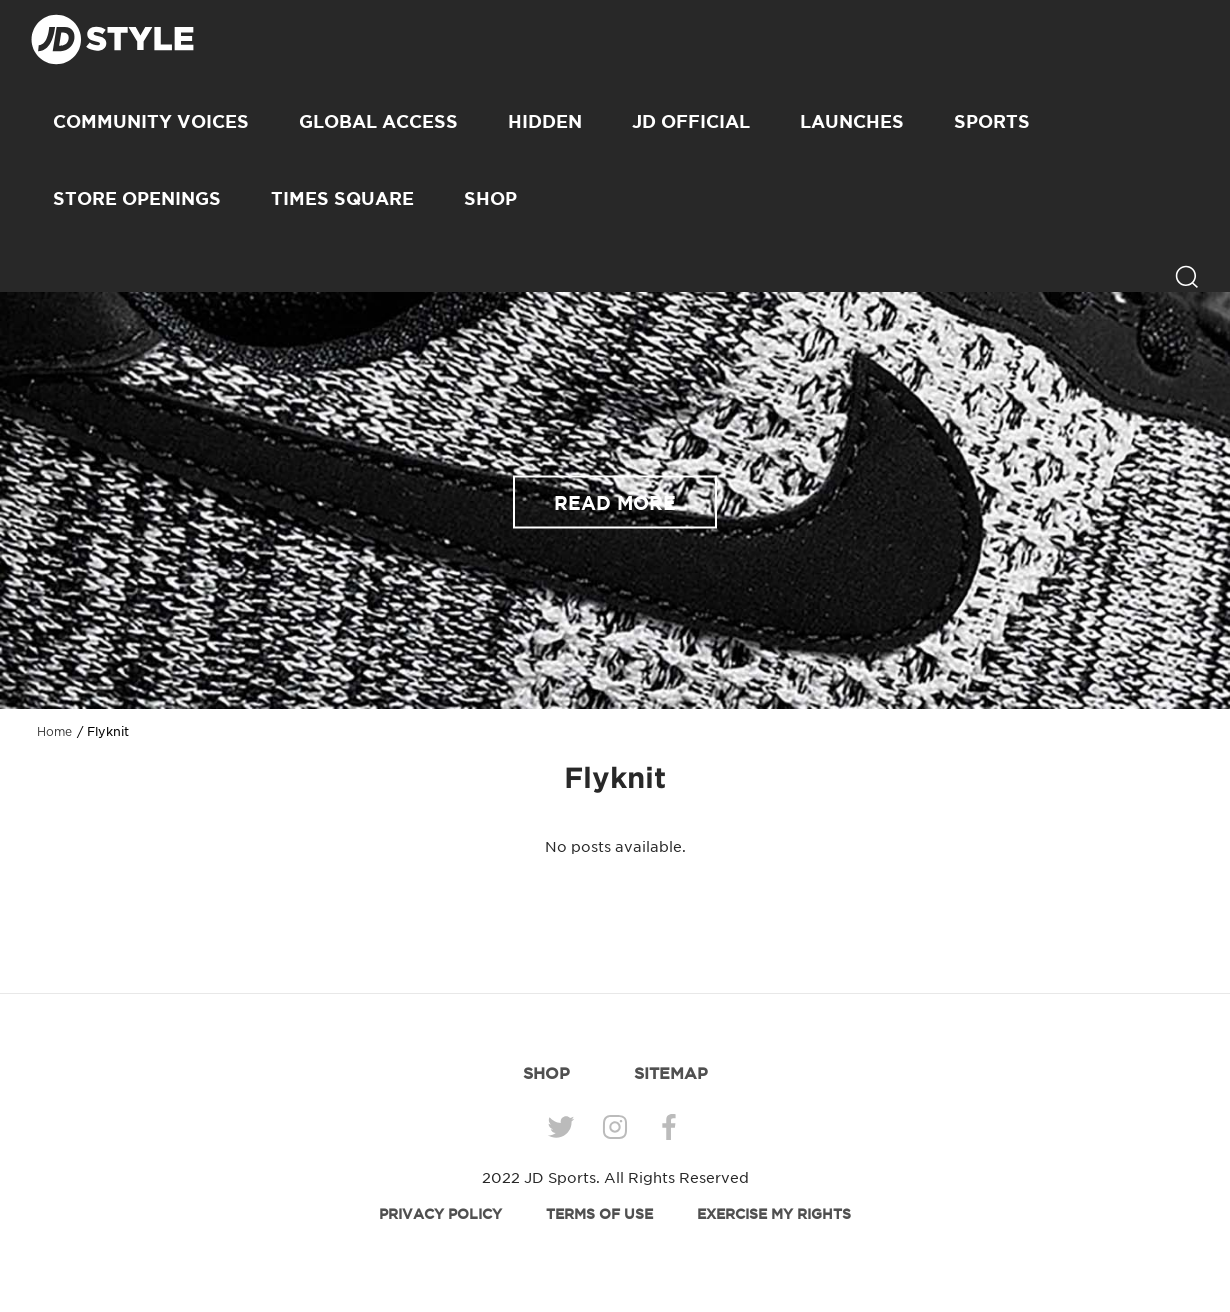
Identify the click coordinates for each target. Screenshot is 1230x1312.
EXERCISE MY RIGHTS (774, 1214)
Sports (992, 121)
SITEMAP (671, 1073)
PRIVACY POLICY (440, 1214)
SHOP (490, 198)
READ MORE (615, 502)
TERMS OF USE (599, 1214)
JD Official (691, 121)
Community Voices (151, 121)
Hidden (545, 121)
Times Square (342, 198)
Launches (852, 121)
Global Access (378, 121)
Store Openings (137, 198)
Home (54, 732)
